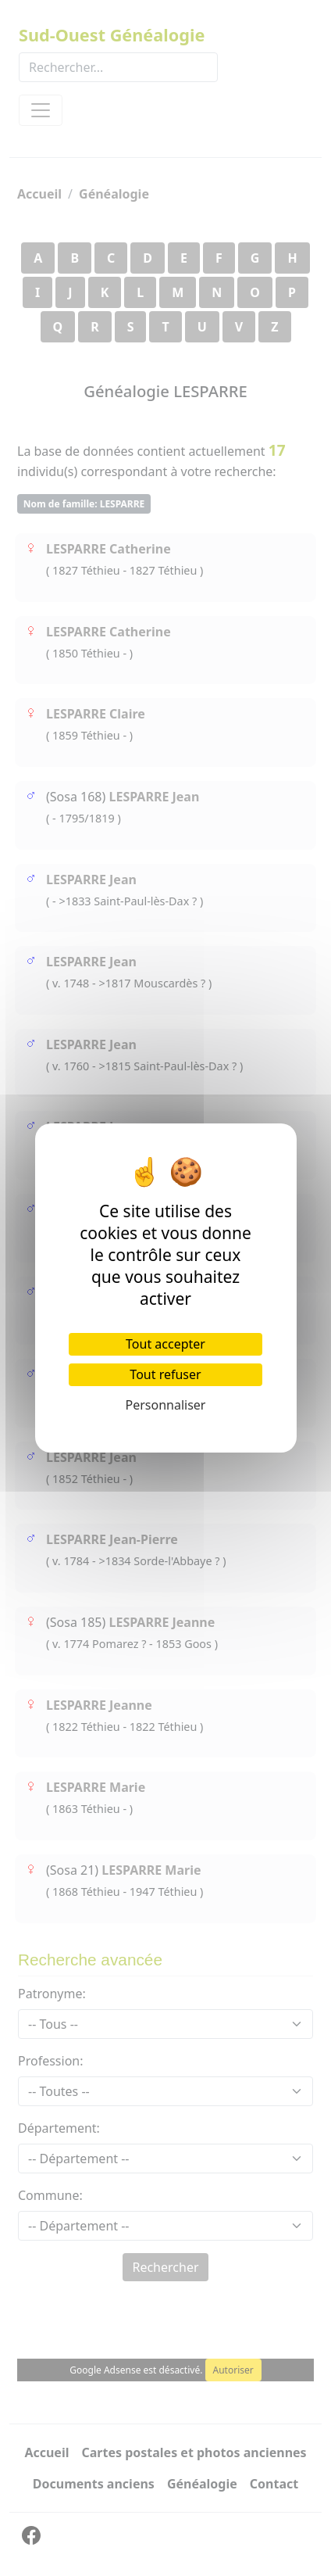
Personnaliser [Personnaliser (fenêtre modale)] (166, 1404)
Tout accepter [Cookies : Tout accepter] (165, 1343)
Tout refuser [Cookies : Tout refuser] (165, 1374)
